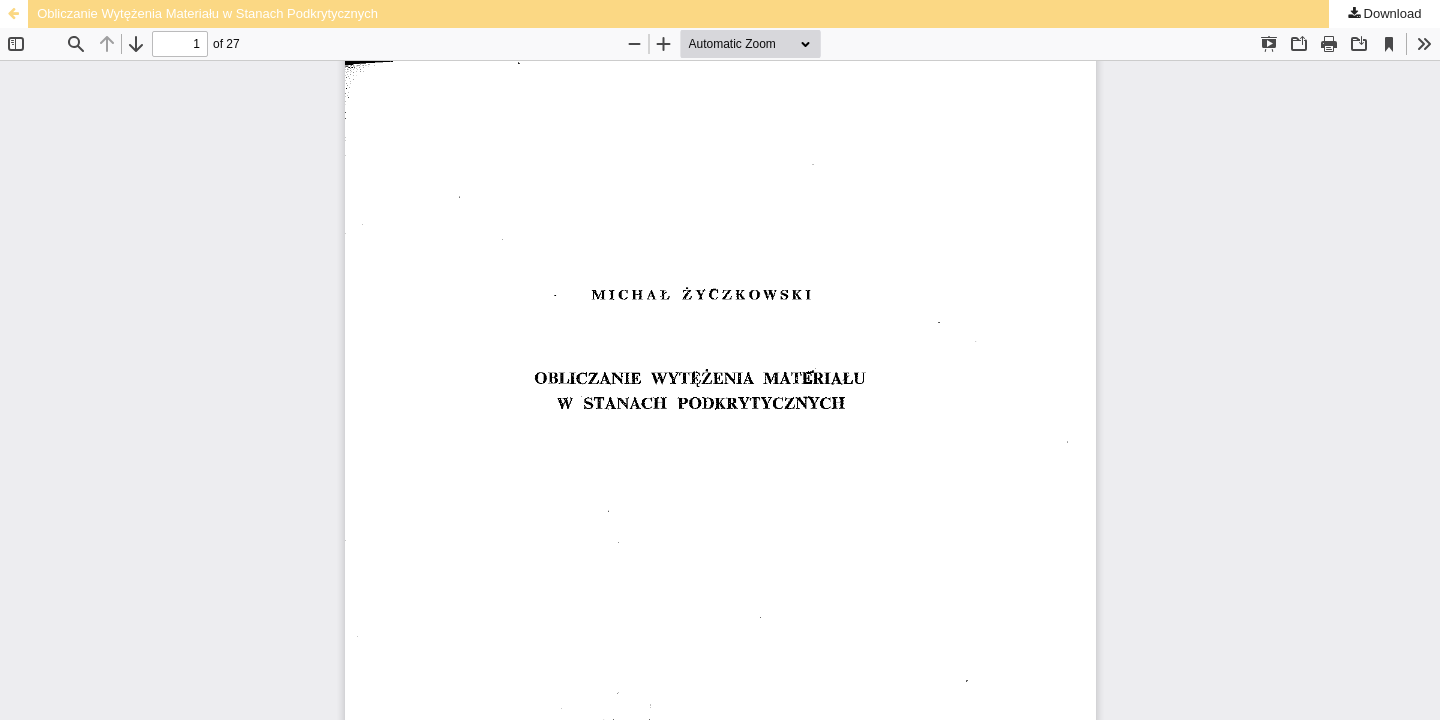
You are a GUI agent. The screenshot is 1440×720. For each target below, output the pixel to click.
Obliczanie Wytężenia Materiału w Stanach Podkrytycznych (207, 13)
